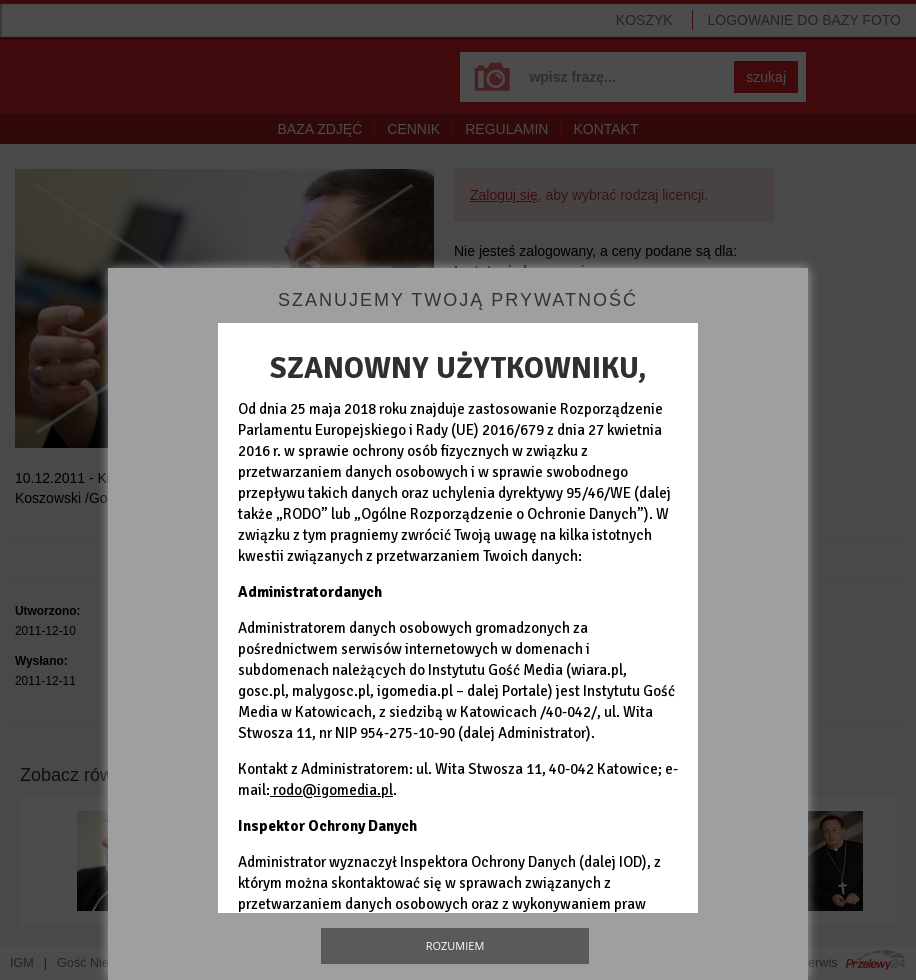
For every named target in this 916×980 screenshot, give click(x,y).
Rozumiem (455, 945)
